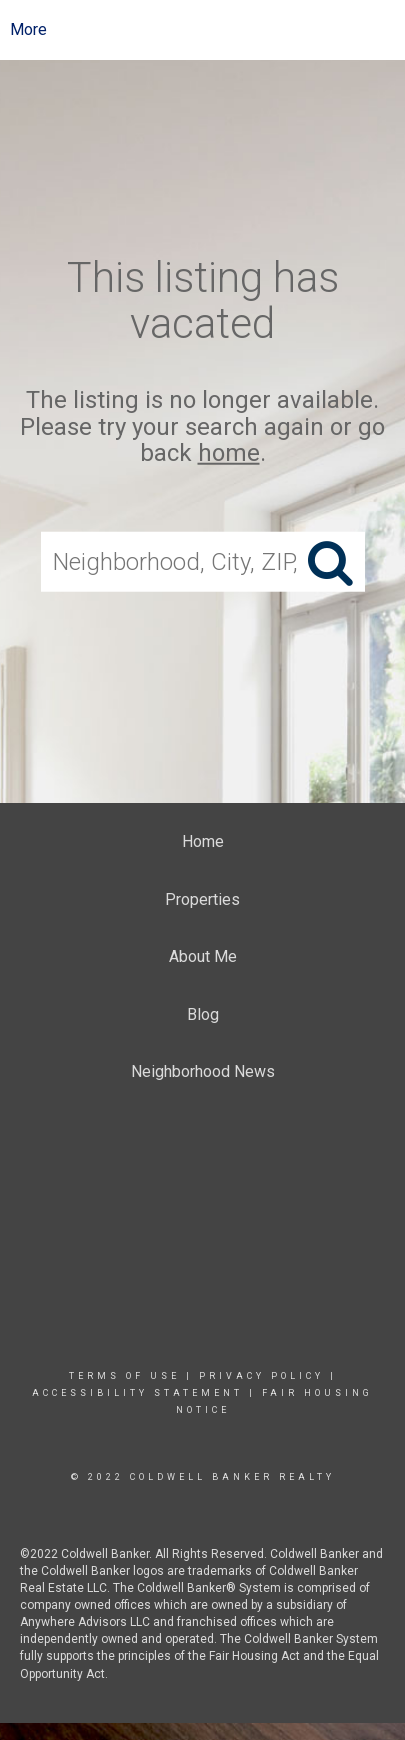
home (229, 453)
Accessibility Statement (137, 1393)
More (28, 29)
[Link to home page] (202, 30)
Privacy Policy (261, 1376)
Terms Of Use (124, 1376)
